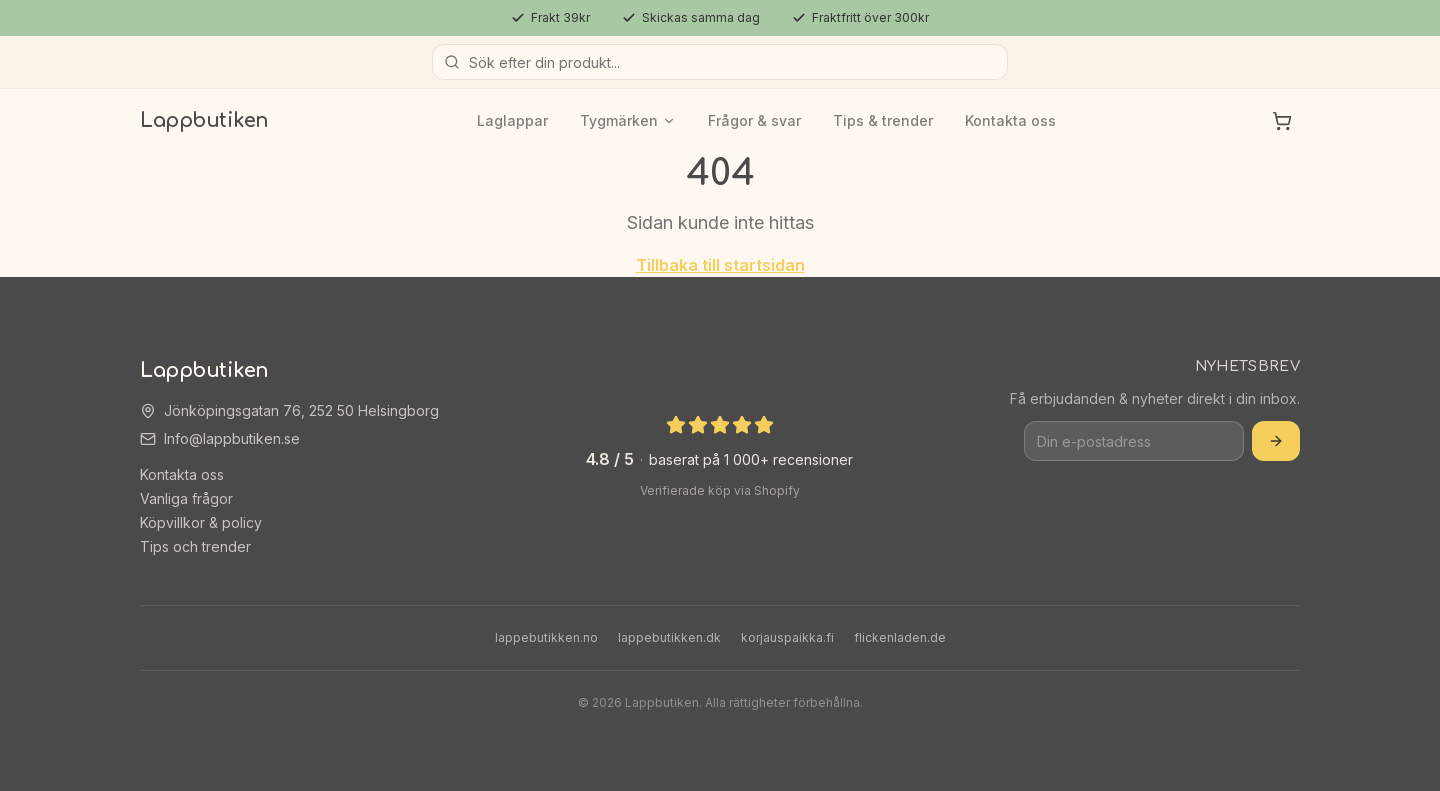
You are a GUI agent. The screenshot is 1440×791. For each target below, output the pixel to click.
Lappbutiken (204, 120)
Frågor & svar (754, 120)
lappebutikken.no (546, 637)
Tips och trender (195, 546)
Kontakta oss (1010, 120)
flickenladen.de (900, 637)
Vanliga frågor (186, 498)
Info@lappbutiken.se (232, 438)
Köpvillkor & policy (201, 522)
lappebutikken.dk (669, 637)
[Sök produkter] (720, 62)
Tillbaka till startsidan (720, 265)
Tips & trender (883, 120)
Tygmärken (628, 120)
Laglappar (512, 120)
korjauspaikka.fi (787, 637)
